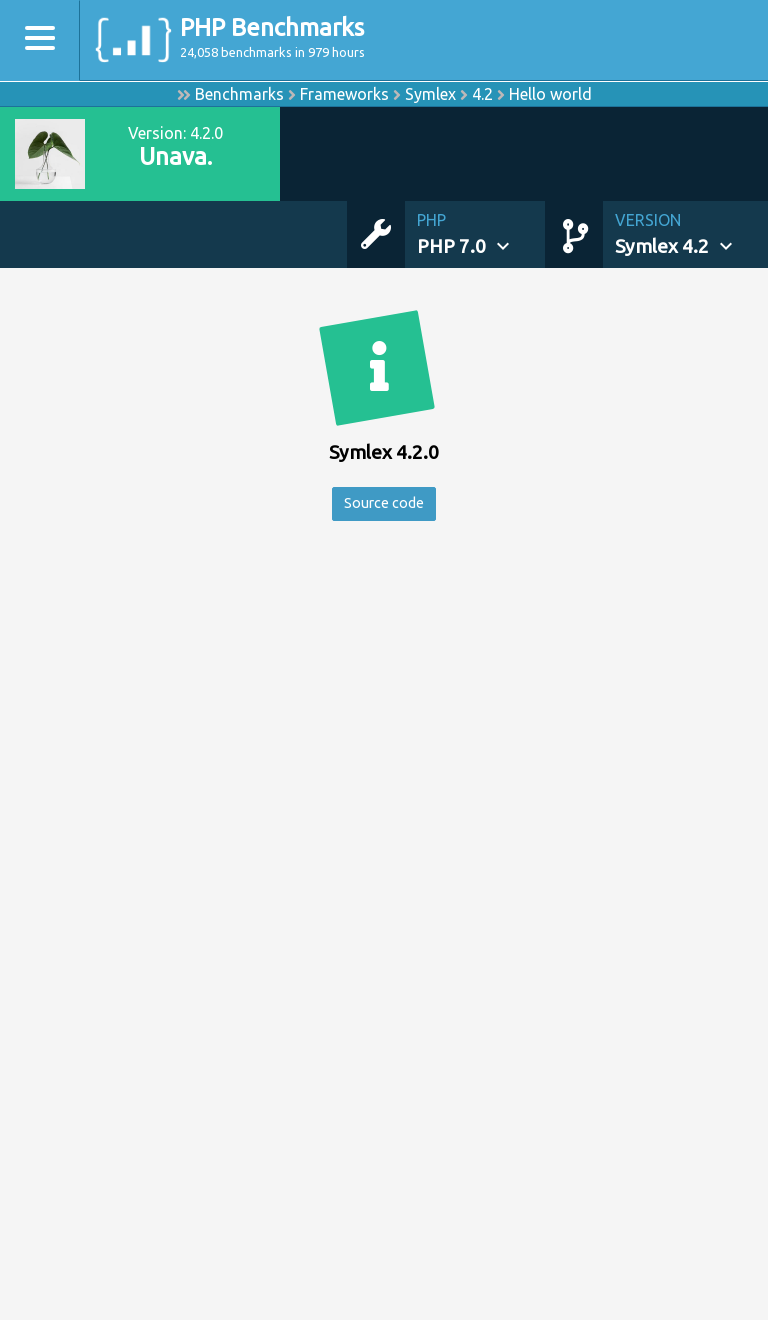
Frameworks (344, 94)
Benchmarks (239, 94)
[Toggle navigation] (40, 40)
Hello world (550, 94)
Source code (384, 506)
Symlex (430, 94)
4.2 (482, 94)
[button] (481, 234)
